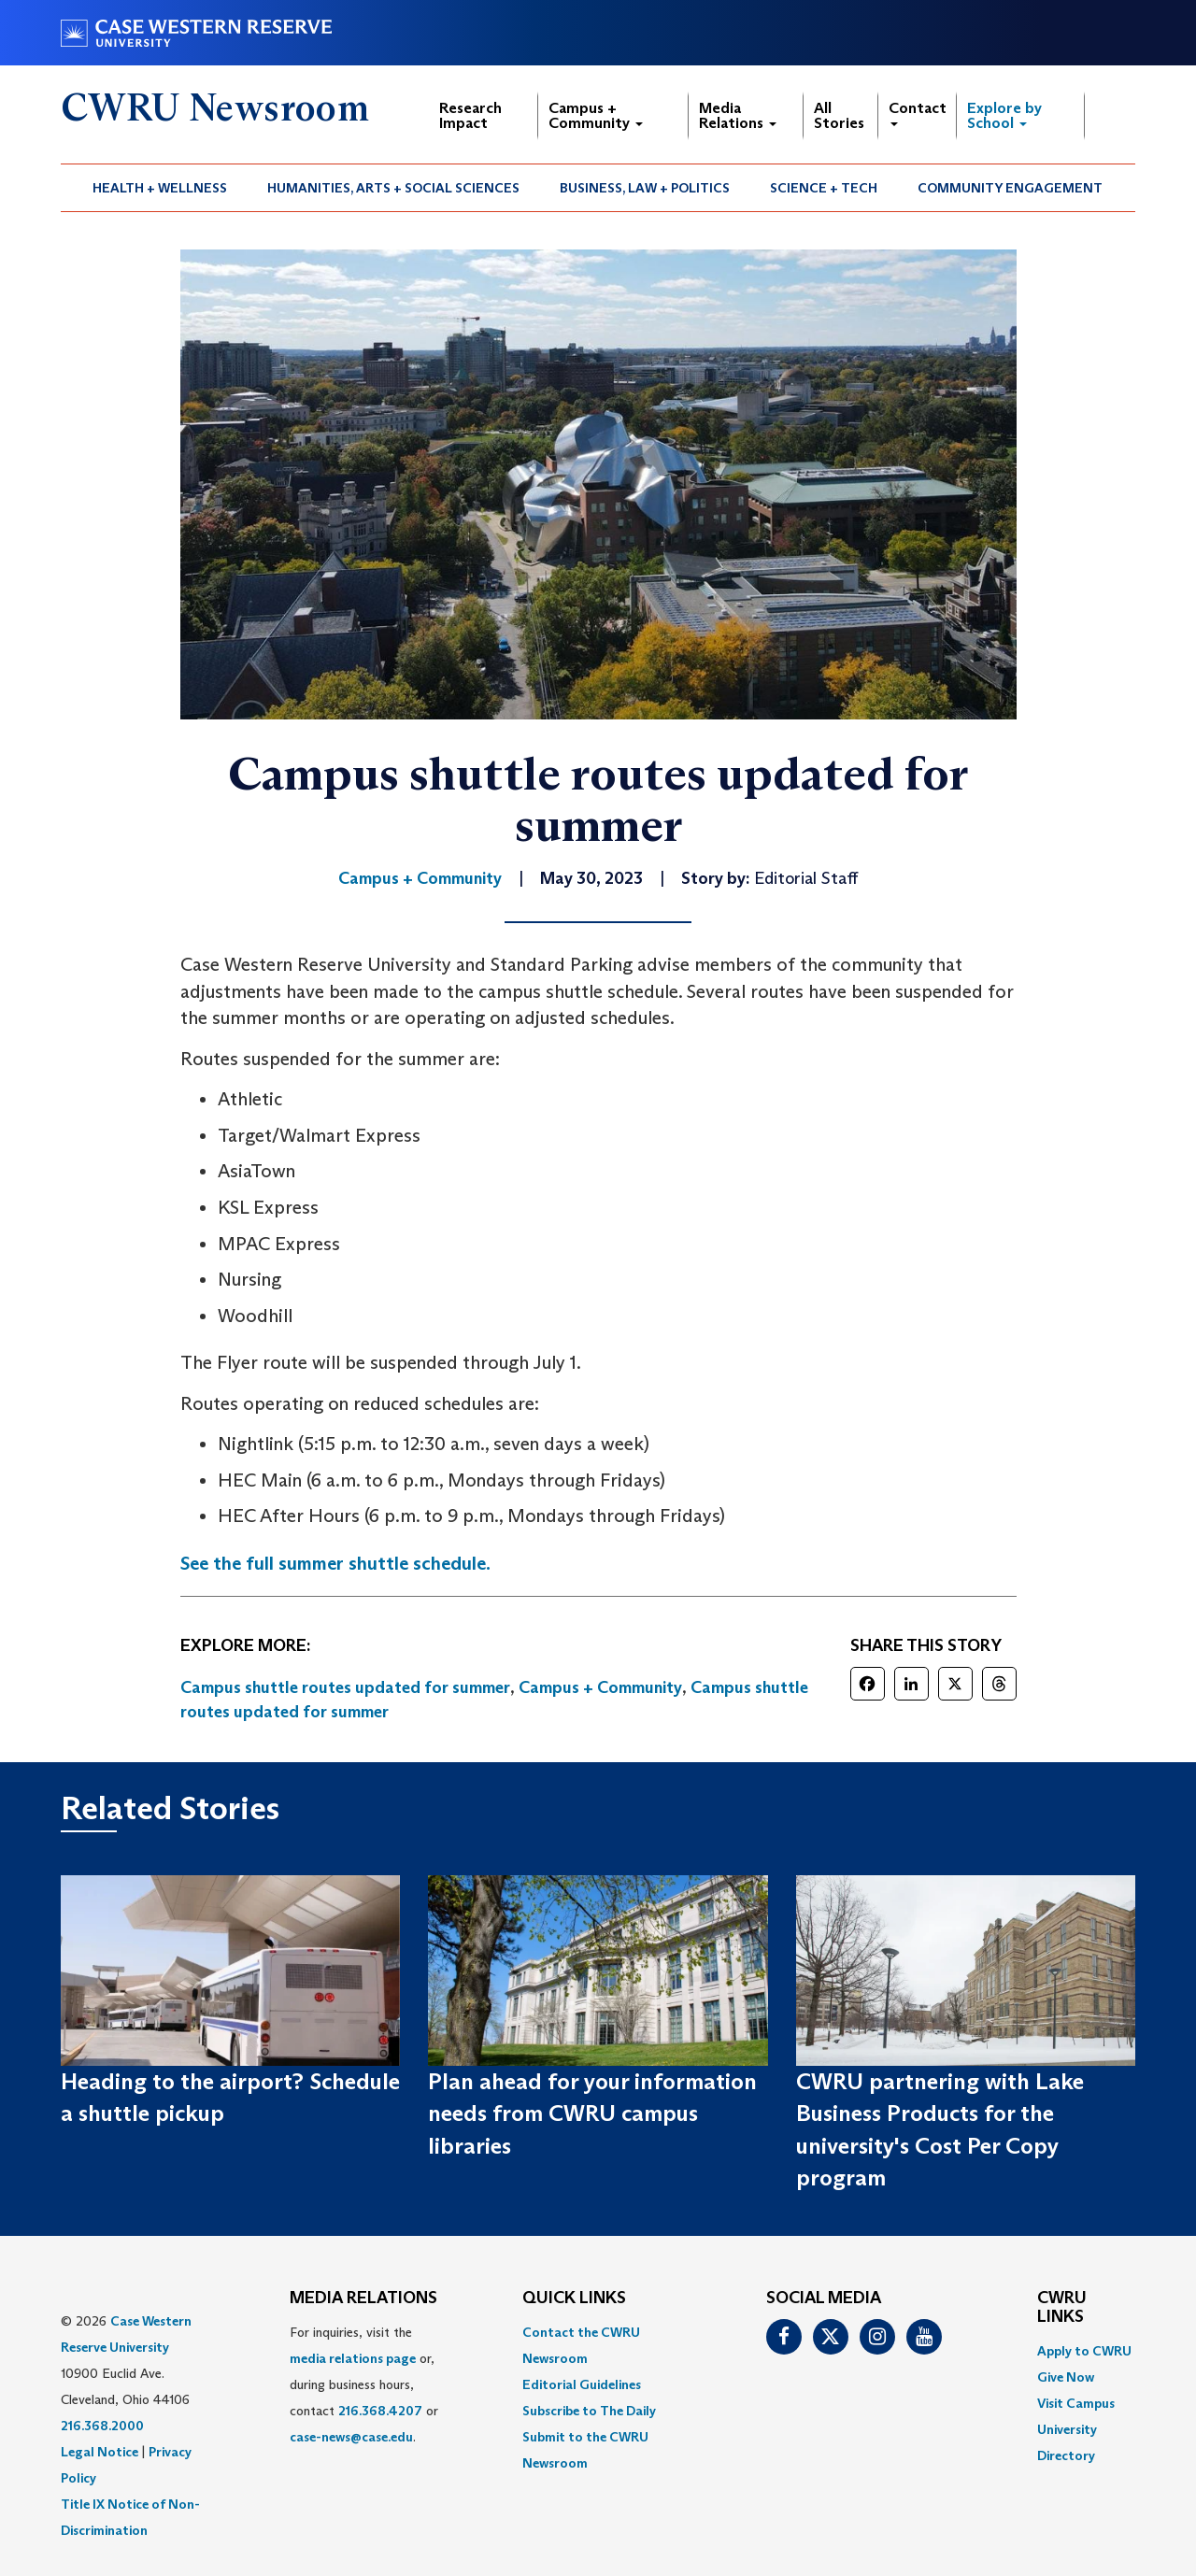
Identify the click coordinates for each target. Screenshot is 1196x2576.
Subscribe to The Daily (589, 2410)
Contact (918, 112)
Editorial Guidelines (581, 2384)
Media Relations (737, 115)
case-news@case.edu (351, 2436)
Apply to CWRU (1084, 2350)
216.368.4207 (380, 2410)
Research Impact (470, 115)
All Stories (839, 115)
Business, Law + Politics (645, 187)
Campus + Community (595, 115)
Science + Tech (823, 187)
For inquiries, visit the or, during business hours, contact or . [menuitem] (364, 2384)
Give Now (1065, 2377)
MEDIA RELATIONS (363, 2298)
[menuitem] (160, 187)
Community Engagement (1010, 187)
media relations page (353, 2358)
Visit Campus (1076, 2403)
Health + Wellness (160, 187)
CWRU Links (1062, 2308)
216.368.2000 (102, 2425)
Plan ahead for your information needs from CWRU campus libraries (592, 2113)
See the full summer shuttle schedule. (335, 1563)
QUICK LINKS (574, 2298)
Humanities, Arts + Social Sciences (393, 187)
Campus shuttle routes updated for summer (345, 1687)
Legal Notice (99, 2451)
